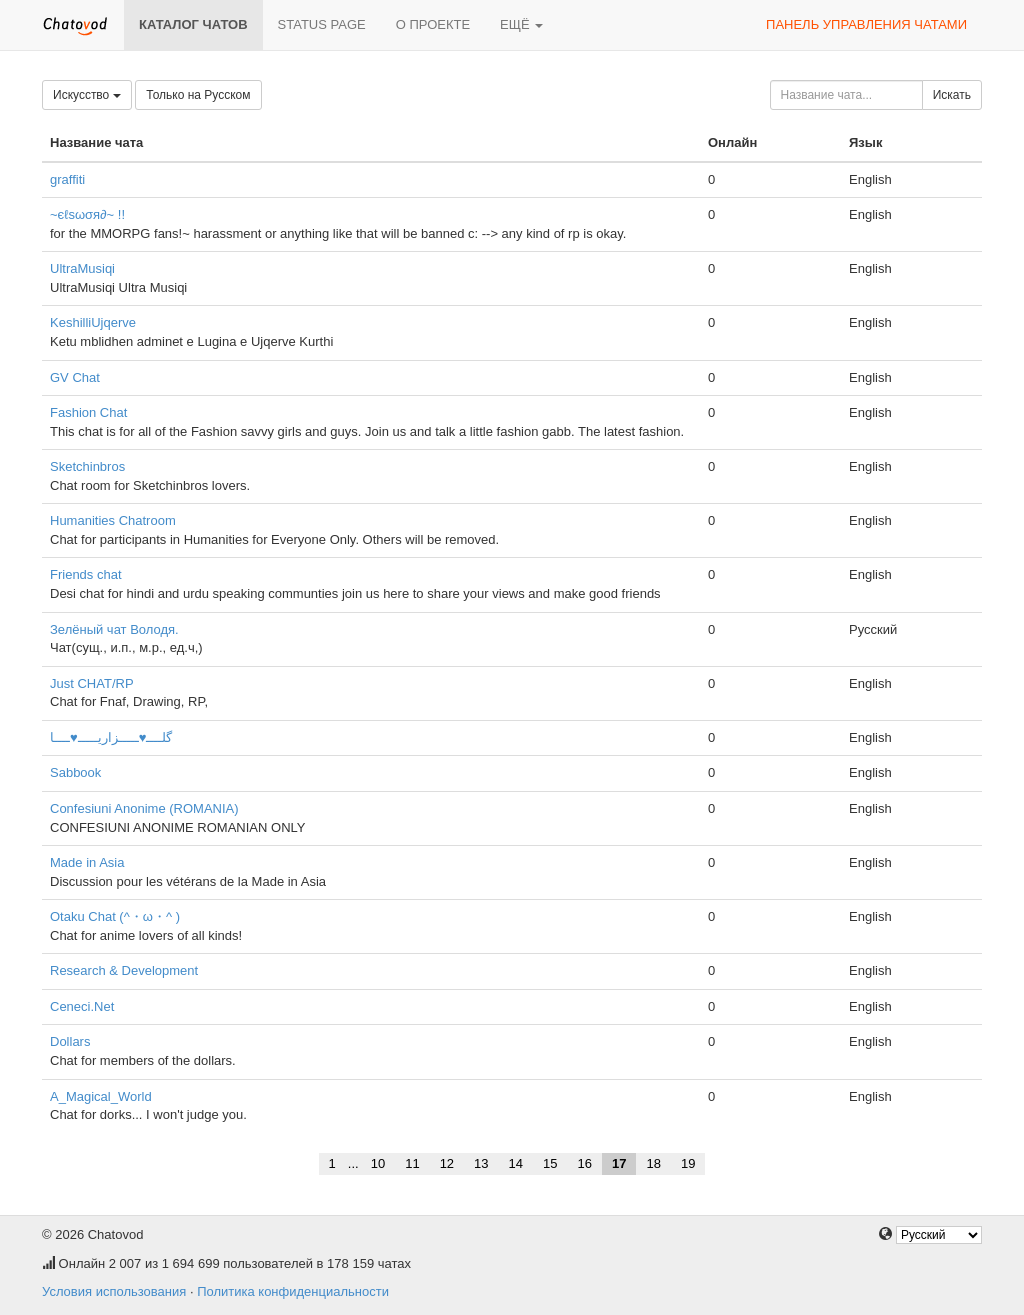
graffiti (67, 179)
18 (653, 1163)
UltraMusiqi (82, 268)
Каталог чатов (193, 24)
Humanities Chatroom (113, 520)
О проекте (433, 24)
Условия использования (114, 1291)
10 (378, 1163)
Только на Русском (198, 95)
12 (447, 1163)
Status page (322, 24)
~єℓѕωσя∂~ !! (87, 214)
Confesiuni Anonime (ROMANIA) (144, 808)
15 (550, 1163)
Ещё (521, 24)
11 (412, 1163)
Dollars (70, 1041)
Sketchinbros (87, 466)
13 (481, 1163)
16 (585, 1163)
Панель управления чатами (866, 24)
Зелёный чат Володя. (114, 629)
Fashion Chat (88, 412)
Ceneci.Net (82, 1006)
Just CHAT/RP (92, 683)
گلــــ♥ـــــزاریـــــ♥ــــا (111, 737)
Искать (952, 95)
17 (619, 1163)
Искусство (87, 95)
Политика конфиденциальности (293, 1291)
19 (688, 1163)
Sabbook (75, 772)
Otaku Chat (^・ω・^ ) (115, 916)
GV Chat (75, 377)
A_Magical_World (101, 1096)
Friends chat (86, 574)
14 (516, 1163)
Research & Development (124, 970)
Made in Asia (87, 862)
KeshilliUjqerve (93, 322)
